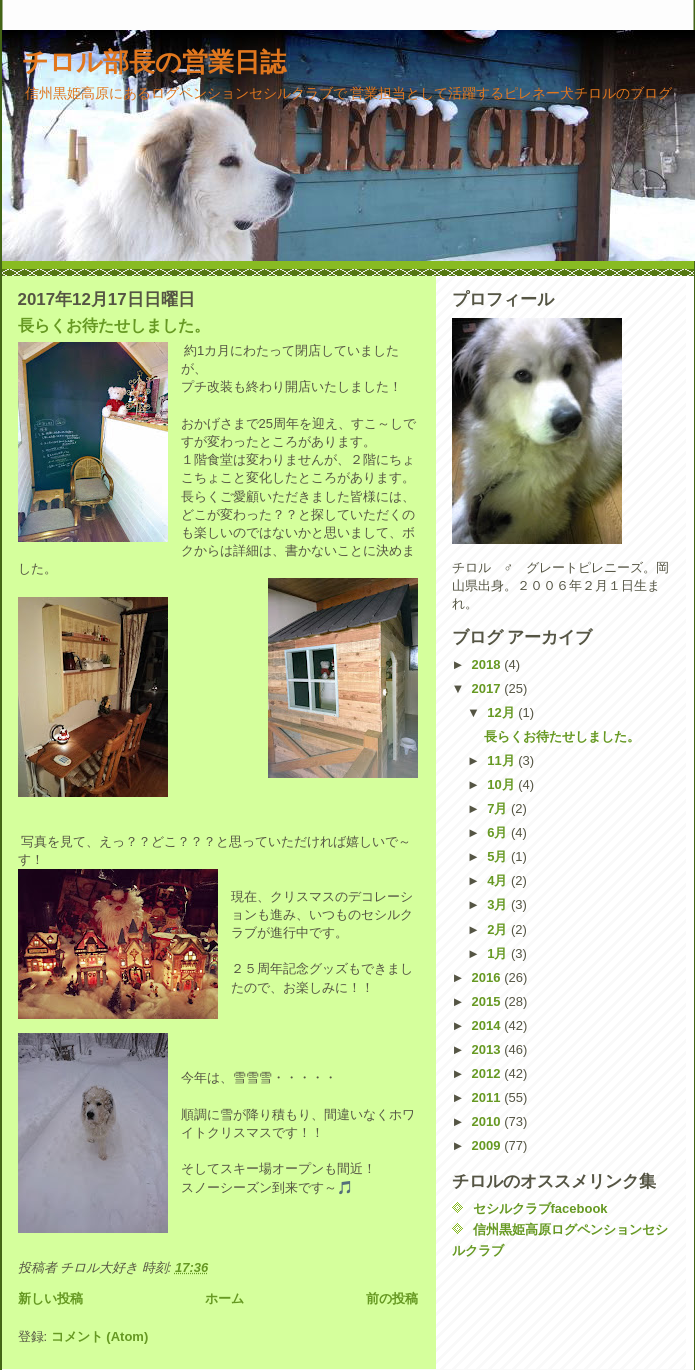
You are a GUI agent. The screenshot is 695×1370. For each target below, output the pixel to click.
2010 (488, 1121)
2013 (488, 1049)
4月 (499, 880)
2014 (488, 1025)
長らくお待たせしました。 (114, 325)
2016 (488, 977)
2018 (488, 664)
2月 (499, 929)
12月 (502, 712)
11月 (502, 760)
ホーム (224, 1298)
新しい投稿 (50, 1298)
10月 (502, 784)
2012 (488, 1073)
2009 (488, 1145)
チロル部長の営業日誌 (154, 62)
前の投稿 (392, 1298)
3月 (499, 904)
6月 (499, 832)
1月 (499, 953)
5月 (499, 856)
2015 (488, 1001)
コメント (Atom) (100, 1336)
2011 (488, 1097)
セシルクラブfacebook (540, 1208)
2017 (488, 688)
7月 (499, 808)
